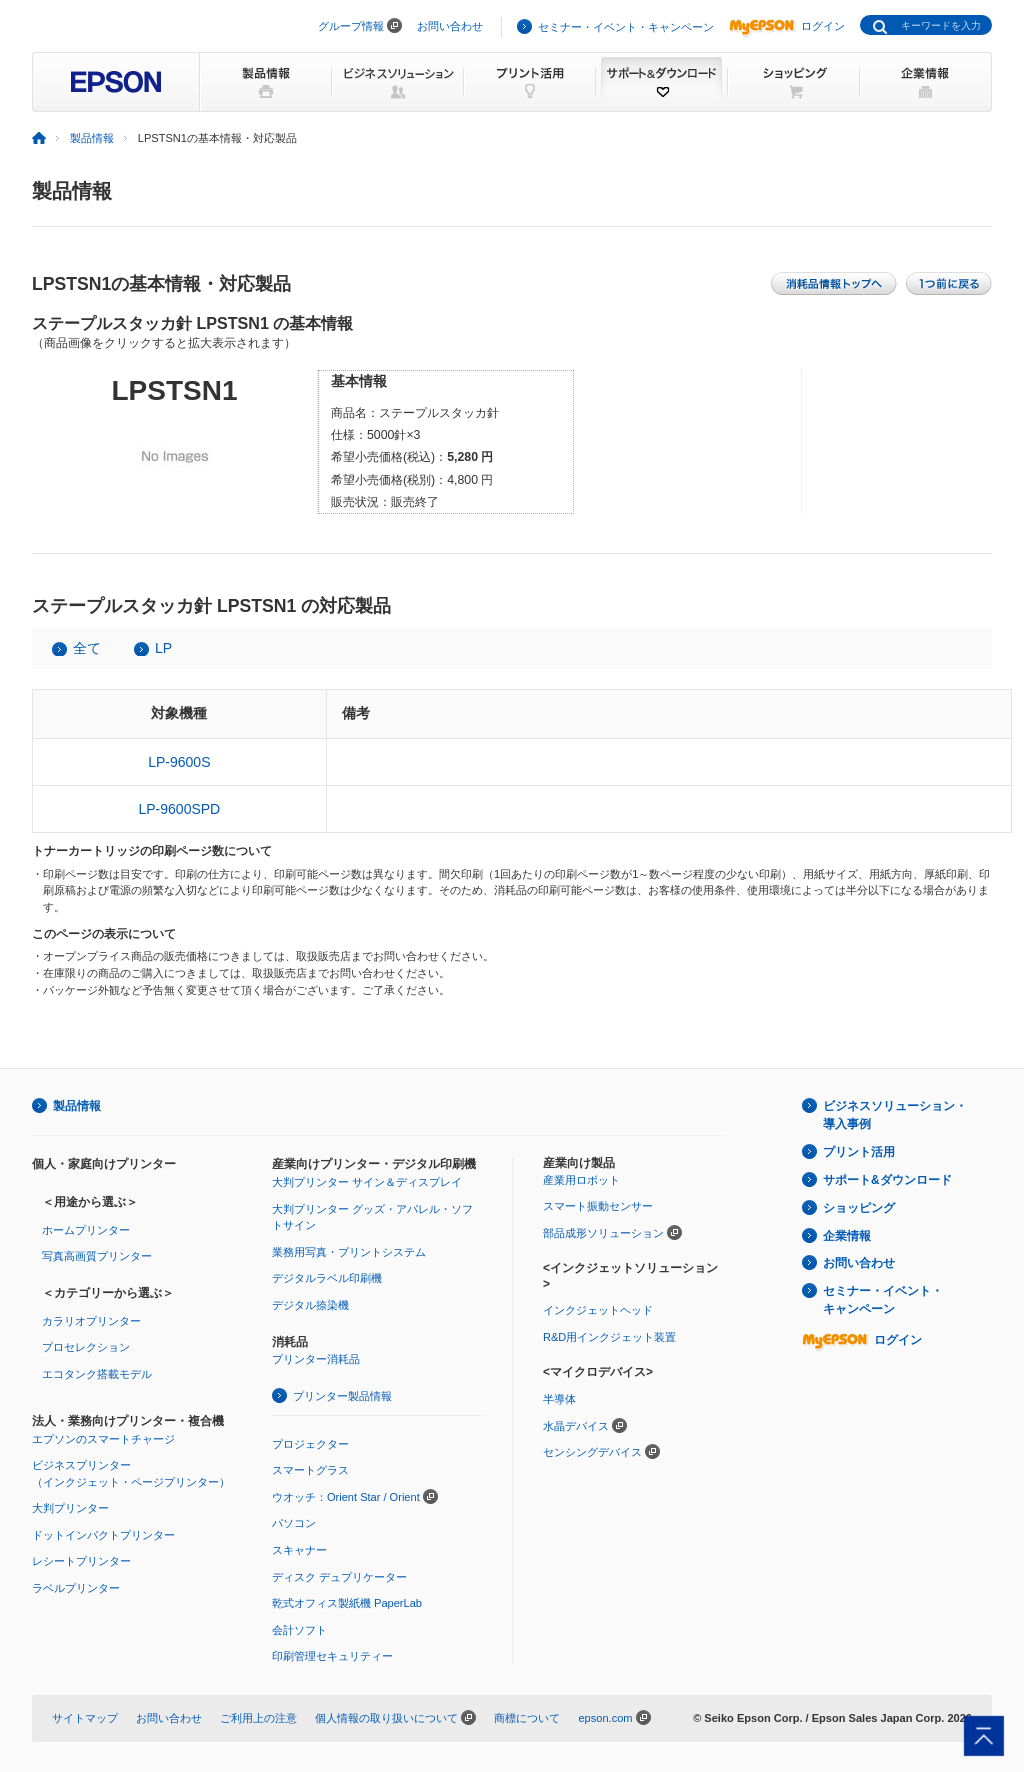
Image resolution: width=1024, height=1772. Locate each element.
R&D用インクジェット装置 (609, 1337)
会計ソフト (299, 1630)
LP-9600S (179, 762)
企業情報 (847, 1236)
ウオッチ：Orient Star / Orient (346, 1497)
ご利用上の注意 (258, 1718)
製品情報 (92, 138)
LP (163, 648)
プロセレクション (86, 1347)
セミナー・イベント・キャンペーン (626, 27)
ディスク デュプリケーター (339, 1577)
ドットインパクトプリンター (103, 1535)
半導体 (559, 1399)
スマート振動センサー (598, 1206)
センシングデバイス (592, 1452)
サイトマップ (85, 1718)
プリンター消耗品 (316, 1359)
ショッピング (859, 1208)
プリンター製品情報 (342, 1396)
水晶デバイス (576, 1426)
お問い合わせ (450, 26)
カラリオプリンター (91, 1321)
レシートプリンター (81, 1561)
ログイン (787, 26)
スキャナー (299, 1550)
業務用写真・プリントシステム (349, 1252)
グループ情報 (351, 26)
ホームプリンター (86, 1230)
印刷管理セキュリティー (332, 1656)
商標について (527, 1718)
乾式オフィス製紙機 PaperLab (347, 1603)
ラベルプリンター (76, 1588)
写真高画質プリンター (97, 1256)
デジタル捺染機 (310, 1305)
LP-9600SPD (179, 809)
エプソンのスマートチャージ (103, 1439)
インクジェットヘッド (598, 1310)
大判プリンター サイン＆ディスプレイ (367, 1182)
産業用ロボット (581, 1180)
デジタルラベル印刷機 (327, 1278)
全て (87, 648)
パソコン (294, 1523)
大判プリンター (70, 1508)
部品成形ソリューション (603, 1233)
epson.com (605, 1718)
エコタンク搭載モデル (97, 1374)
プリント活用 (859, 1152)
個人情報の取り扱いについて (386, 1718)
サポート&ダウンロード (887, 1180)
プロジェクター (310, 1444)
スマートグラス (310, 1470)
